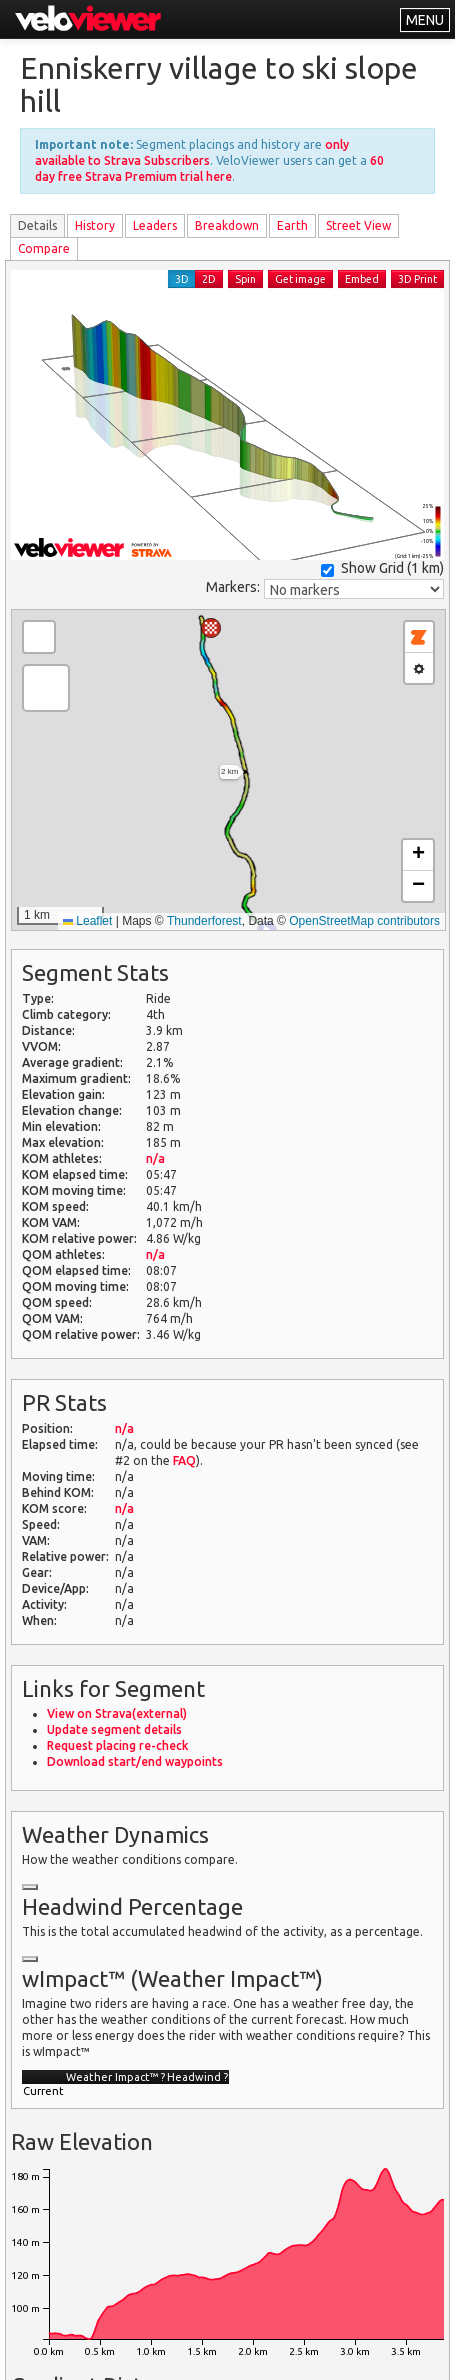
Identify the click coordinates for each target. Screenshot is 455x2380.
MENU (425, 20)
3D (182, 279)
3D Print (417, 279)
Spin (245, 279)
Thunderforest (204, 921)
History (95, 225)
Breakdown (227, 225)
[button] (211, 628)
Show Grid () (382, 568)
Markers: (233, 587)
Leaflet (87, 921)
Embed (362, 279)
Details (37, 225)
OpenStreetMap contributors (364, 921)
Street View (358, 225)
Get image (300, 279)
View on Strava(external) (117, 1713)
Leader (155, 225)
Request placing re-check (117, 1745)
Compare (44, 248)
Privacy (213, 2352)
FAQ (184, 1460)
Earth (292, 225)
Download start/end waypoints (135, 1761)
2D (209, 279)
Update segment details (114, 1729)
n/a (155, 1158)
